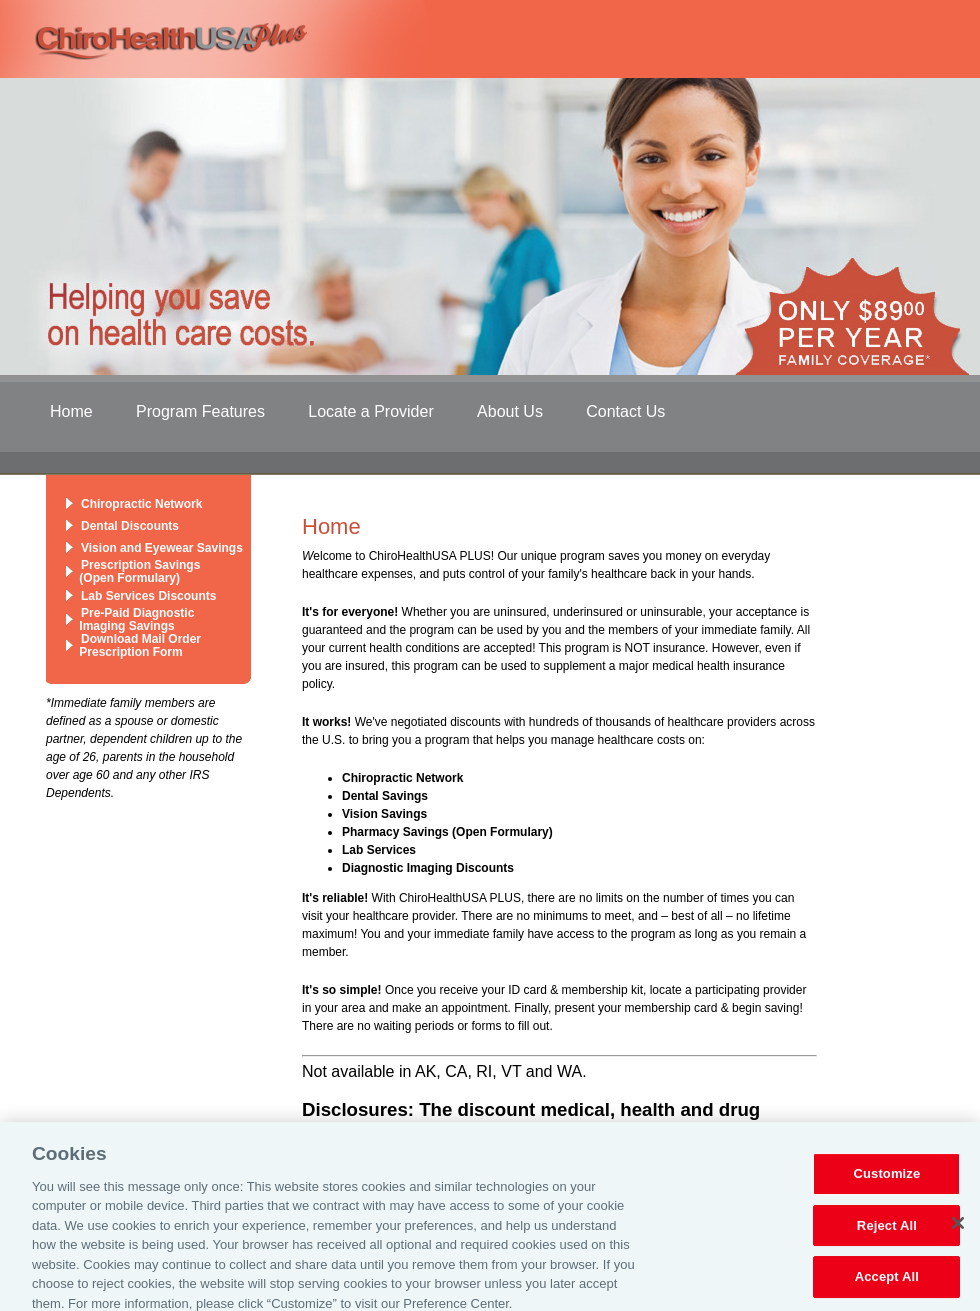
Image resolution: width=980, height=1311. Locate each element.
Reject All (887, 1233)
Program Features (200, 411)
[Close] (958, 1231)
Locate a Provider (370, 411)
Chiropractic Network (141, 504)
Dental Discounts (130, 526)
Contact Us (625, 411)
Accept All (887, 1285)
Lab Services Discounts (148, 596)
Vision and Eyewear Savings (162, 548)
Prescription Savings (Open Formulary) (133, 571)
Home (71, 411)
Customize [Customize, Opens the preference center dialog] (886, 1182)
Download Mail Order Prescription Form (133, 645)
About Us (510, 411)
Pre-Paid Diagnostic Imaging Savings (130, 619)
